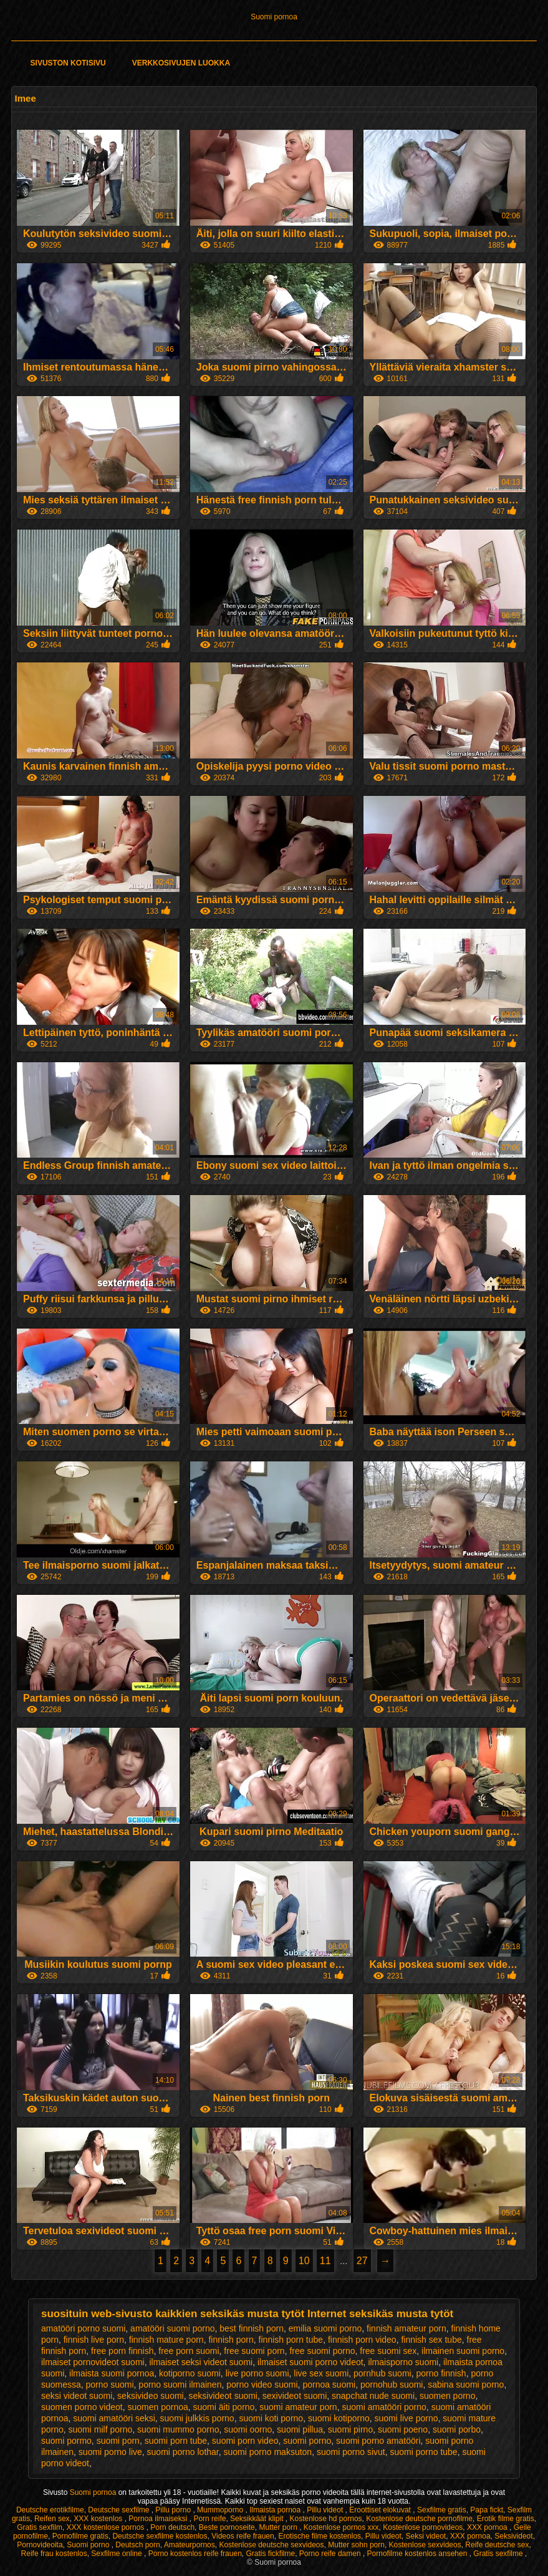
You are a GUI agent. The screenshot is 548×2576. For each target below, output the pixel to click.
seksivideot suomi (222, 2396)
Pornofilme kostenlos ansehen (418, 2553)
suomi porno (307, 2441)
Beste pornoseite (227, 2527)
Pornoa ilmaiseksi (158, 2518)
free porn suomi (188, 2351)
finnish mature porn (166, 2340)
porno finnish (441, 2373)
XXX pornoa (488, 2527)
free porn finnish (122, 2351)
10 (304, 2260)
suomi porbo (457, 2429)
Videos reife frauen (242, 2536)
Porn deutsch (172, 2527)
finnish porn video (362, 2340)
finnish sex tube (431, 2340)
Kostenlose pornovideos (423, 2527)
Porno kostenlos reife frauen (195, 2553)
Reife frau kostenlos (54, 2553)
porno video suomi (261, 2385)
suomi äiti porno (224, 2407)
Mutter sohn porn (356, 2544)
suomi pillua (300, 2429)
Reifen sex (52, 2518)
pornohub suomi (391, 2385)
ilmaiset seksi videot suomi (200, 2362)
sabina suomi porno (466, 2385)
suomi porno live (110, 2452)
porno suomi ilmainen (179, 2385)
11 (325, 2260)
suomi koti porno (271, 2418)
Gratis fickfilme (270, 2553)
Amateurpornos (189, 2544)
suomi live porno (406, 2418)
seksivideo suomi (150, 2396)
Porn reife (209, 2518)
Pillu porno (174, 2510)
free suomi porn (254, 2351)
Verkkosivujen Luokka (181, 63)
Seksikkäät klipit (258, 2518)
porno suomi (110, 2385)
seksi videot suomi (76, 2396)
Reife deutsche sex (497, 2544)
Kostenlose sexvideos (425, 2544)
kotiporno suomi (190, 2373)
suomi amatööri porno (384, 2407)
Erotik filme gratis (505, 2518)
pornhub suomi (382, 2373)
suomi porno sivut (351, 2452)
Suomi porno (89, 2544)
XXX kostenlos (99, 2518)
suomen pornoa (157, 2407)
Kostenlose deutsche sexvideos (271, 2544)
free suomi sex (388, 2351)
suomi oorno (248, 2429)
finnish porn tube (291, 2340)
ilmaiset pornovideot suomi (93, 2362)
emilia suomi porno (325, 2328)
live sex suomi (321, 2373)
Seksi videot (425, 2536)
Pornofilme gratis (80, 2536)
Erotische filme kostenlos (319, 2536)
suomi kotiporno (339, 2418)
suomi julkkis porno (197, 2418)
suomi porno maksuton (268, 2452)
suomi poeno (403, 2429)
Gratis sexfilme (499, 2553)
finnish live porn (94, 2340)
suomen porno (448, 2396)
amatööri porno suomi (83, 2328)
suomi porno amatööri (378, 2441)
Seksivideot (513, 2536)
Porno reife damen (331, 2553)
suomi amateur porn (298, 2407)
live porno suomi (257, 2373)
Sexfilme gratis (441, 2510)
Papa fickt (486, 2510)
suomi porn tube (176, 2441)
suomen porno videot (82, 2407)
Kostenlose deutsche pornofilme (419, 2518)
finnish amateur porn (406, 2328)
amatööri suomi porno (172, 2328)
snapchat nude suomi (373, 2396)
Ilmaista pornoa (275, 2510)
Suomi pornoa (274, 16)
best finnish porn (251, 2328)
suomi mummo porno (178, 2429)
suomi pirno (350, 2429)
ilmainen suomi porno (462, 2351)
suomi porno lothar (183, 2452)
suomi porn (118, 2441)
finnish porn (230, 2340)
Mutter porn (279, 2527)
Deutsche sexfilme (119, 2510)
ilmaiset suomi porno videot (310, 2362)
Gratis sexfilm (39, 2527)
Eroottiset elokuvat (381, 2510)
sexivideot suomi (294, 2396)
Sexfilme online (117, 2553)
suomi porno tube (423, 2452)
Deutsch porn (137, 2544)
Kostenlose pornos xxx (341, 2527)
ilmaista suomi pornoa (111, 2373)
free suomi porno (322, 2351)
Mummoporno (221, 2510)
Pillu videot (326, 2510)
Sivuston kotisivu (68, 63)
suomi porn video (245, 2441)
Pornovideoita (39, 2544)
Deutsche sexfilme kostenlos (159, 2536)
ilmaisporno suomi (403, 2362)
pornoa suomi (328, 2385)
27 (362, 2260)
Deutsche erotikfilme (50, 2510)
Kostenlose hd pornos (325, 2518)
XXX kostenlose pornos (107, 2527)
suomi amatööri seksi (114, 2418)
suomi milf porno (101, 2429)
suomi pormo (66, 2441)
